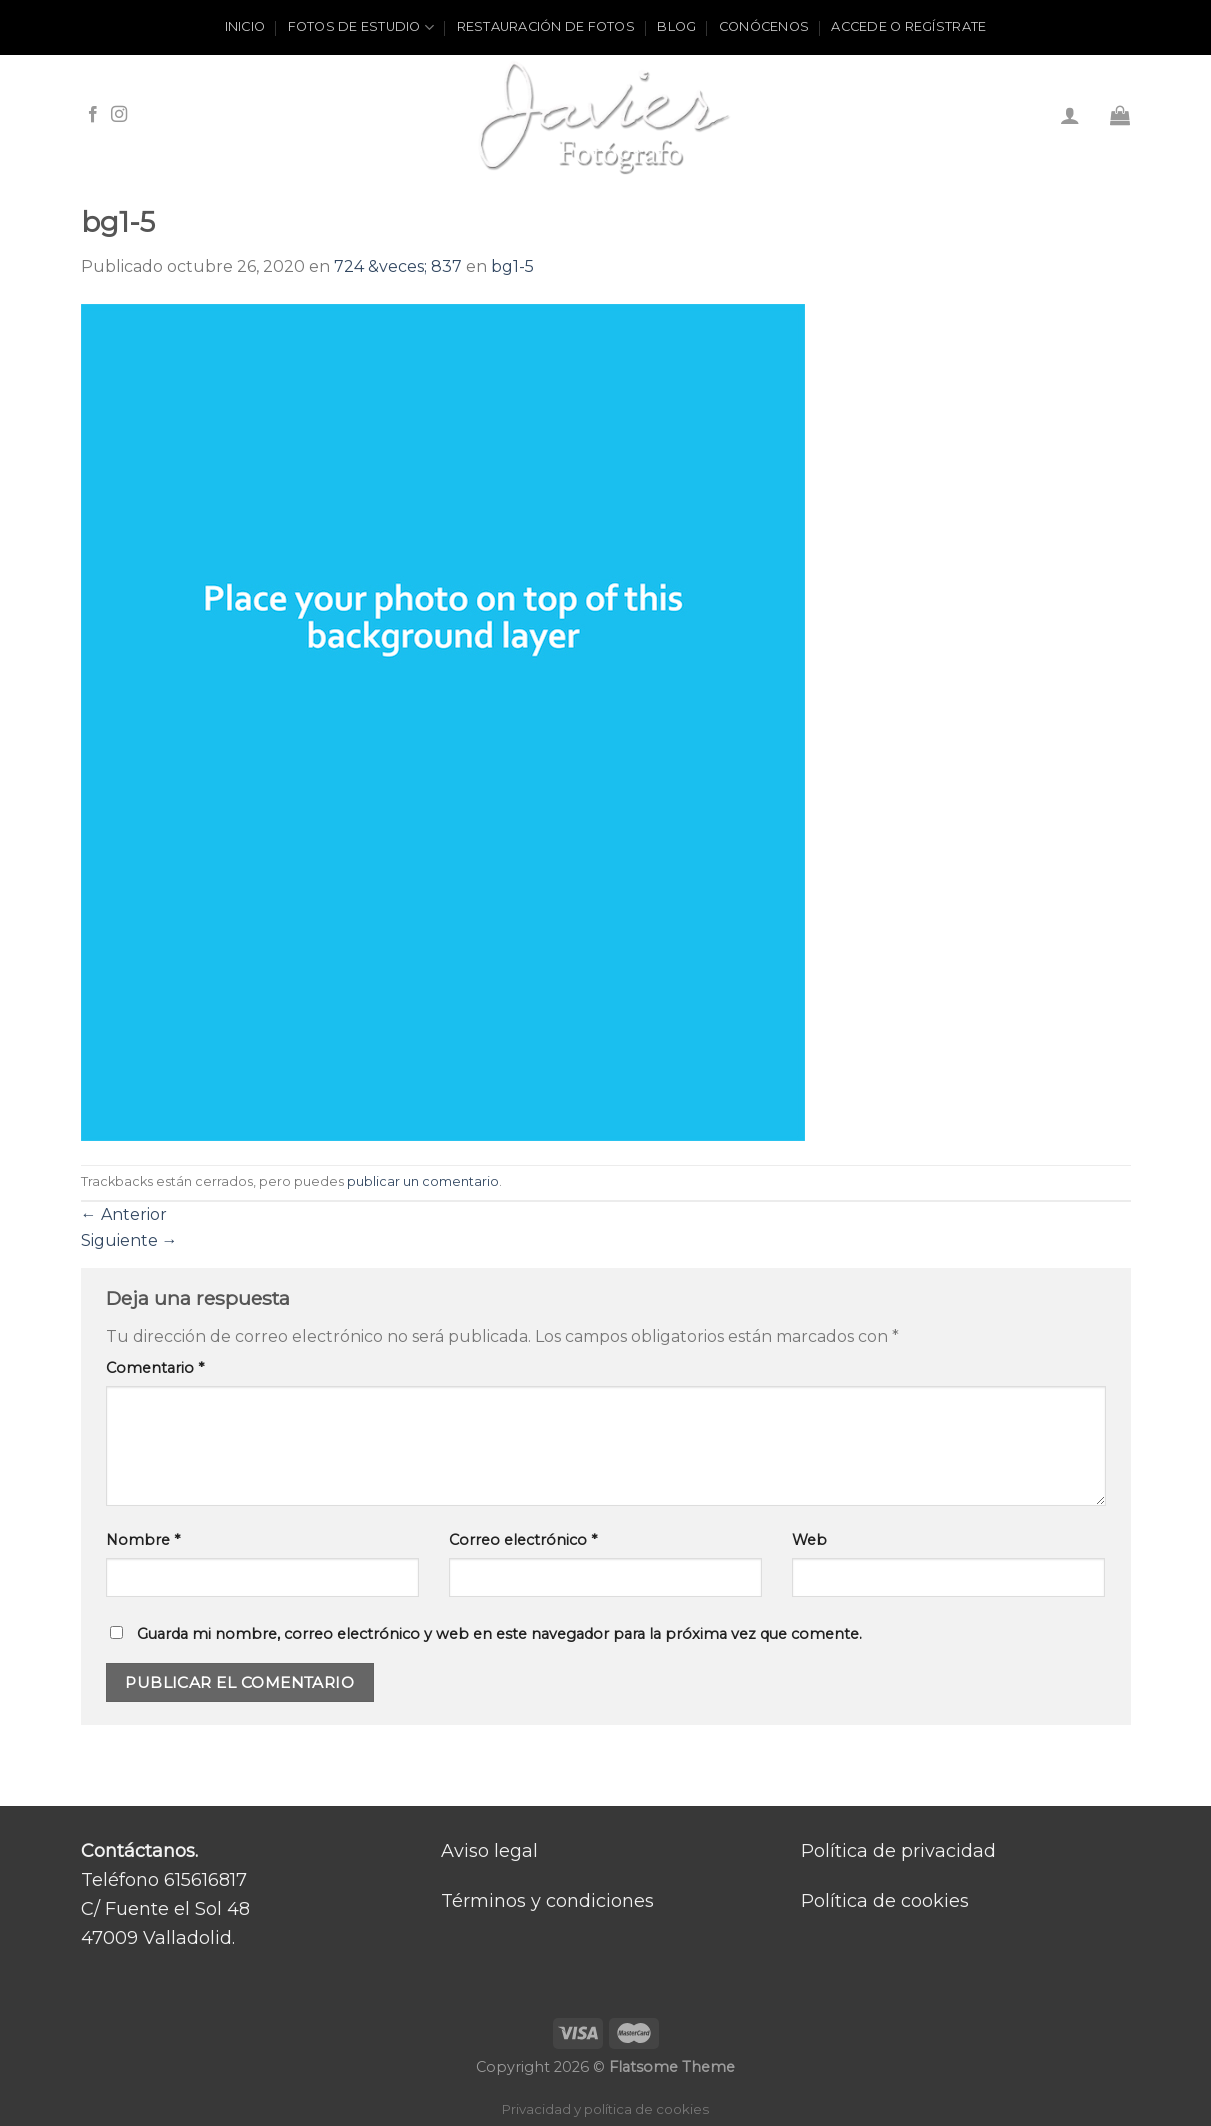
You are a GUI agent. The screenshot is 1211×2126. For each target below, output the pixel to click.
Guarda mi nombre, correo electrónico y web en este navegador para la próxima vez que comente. (499, 1634)
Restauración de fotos (546, 26)
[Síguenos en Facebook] (93, 115)
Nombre (143, 1540)
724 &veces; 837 (398, 266)
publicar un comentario (423, 1181)
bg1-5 (512, 266)
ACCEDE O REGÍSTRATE (908, 26)
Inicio (245, 26)
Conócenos (764, 26)
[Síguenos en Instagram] (119, 115)
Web (809, 1540)
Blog (676, 26)
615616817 (205, 1880)
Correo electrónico (523, 1540)
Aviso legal (489, 1851)
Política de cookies (885, 1901)
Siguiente (129, 1240)
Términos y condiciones (547, 1901)
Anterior (124, 1214)
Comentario (155, 1368)
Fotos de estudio (361, 27)
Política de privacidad (898, 1851)
